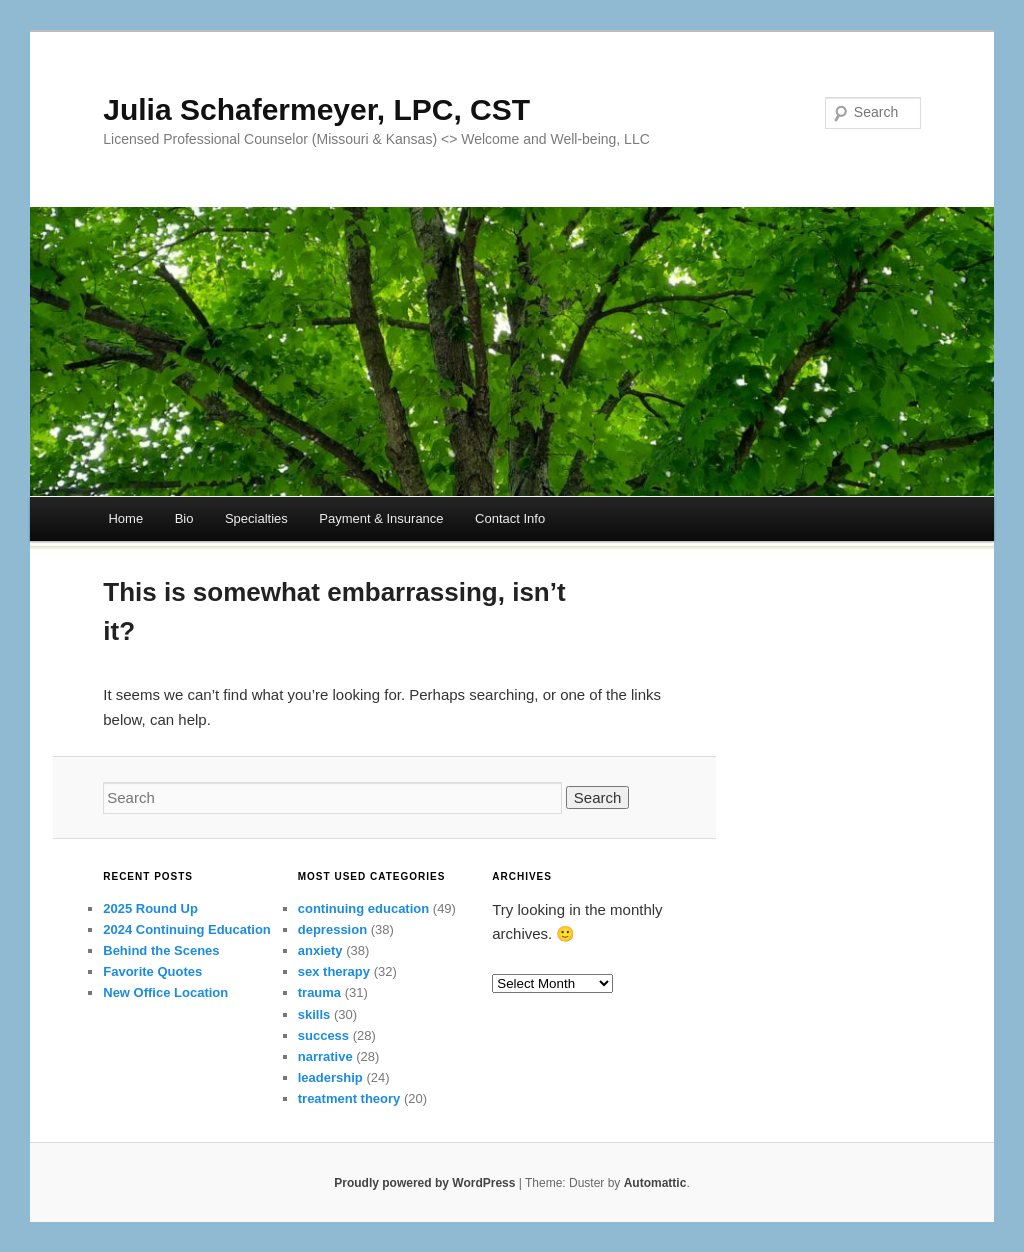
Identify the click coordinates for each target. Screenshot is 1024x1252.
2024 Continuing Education (187, 929)
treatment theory (349, 1098)
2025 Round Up (150, 908)
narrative (325, 1056)
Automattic (655, 1183)
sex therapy (334, 971)
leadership (330, 1077)
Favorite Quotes (152, 971)
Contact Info (510, 518)
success (323, 1035)
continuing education (363, 908)
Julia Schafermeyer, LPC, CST (316, 109)
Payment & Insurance (381, 518)
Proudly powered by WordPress (424, 1183)
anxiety (320, 950)
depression (332, 929)
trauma (319, 992)
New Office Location (165, 992)
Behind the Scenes (161, 950)
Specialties (256, 518)
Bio (184, 518)
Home (125, 518)
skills (314, 1014)
